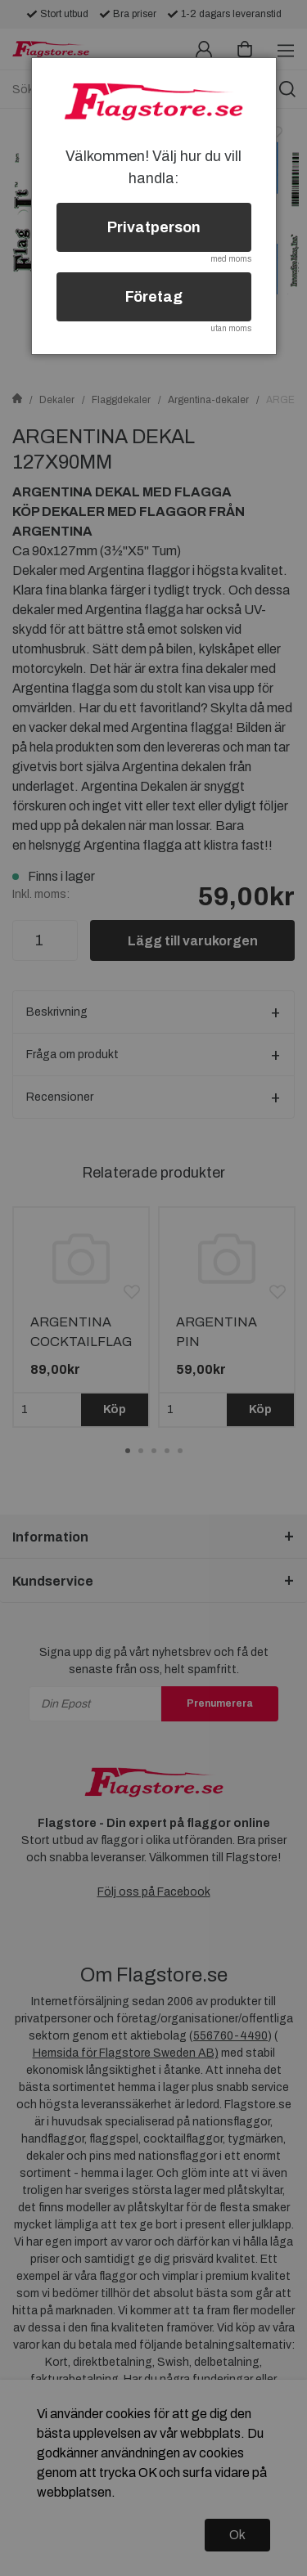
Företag (154, 297)
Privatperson (154, 227)
